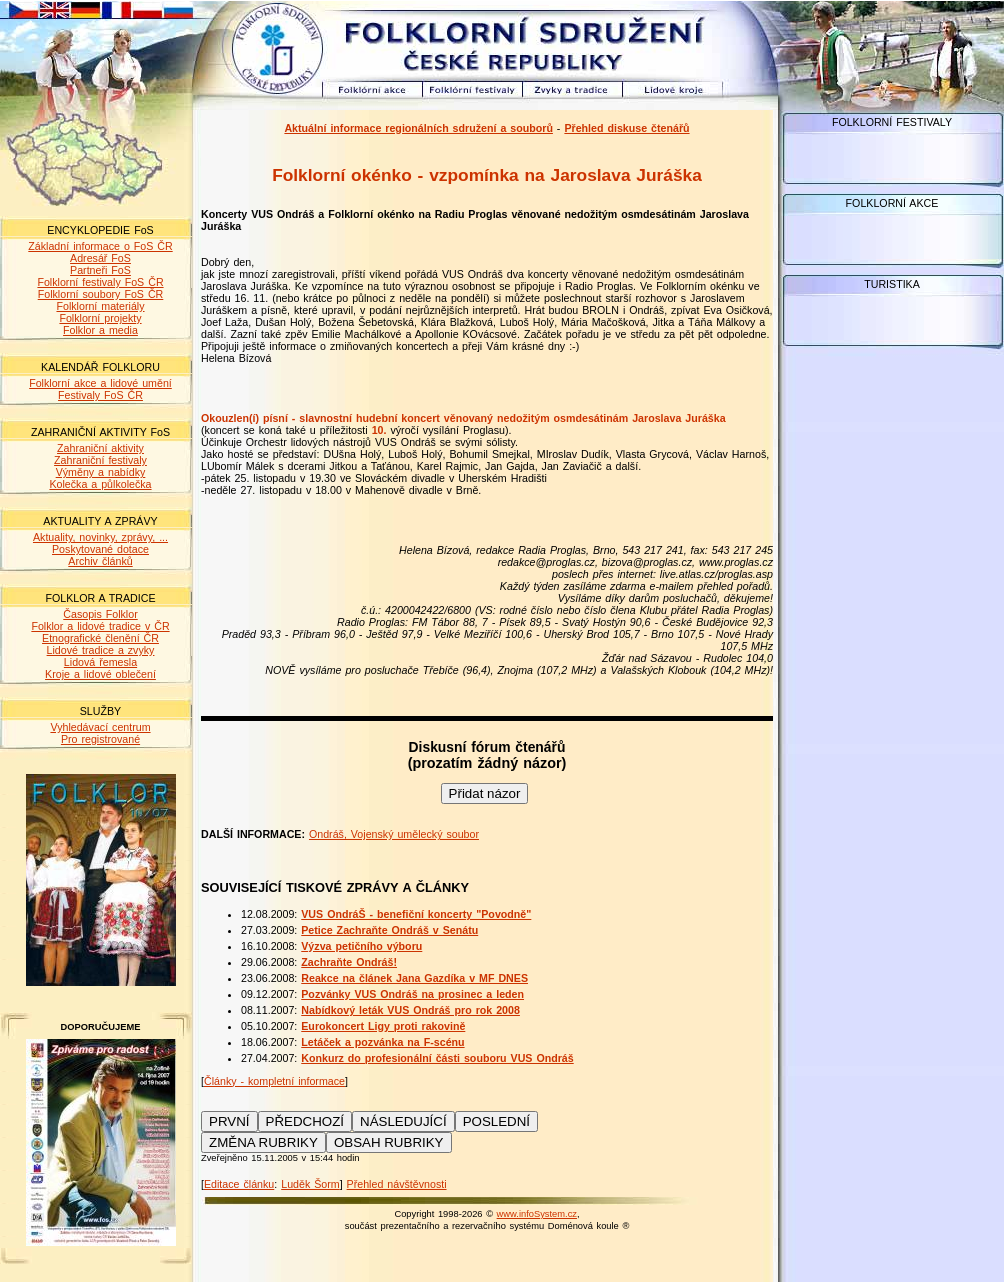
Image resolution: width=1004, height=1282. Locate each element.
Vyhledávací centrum (100, 727)
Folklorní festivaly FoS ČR (100, 282)
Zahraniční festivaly (100, 460)
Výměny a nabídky (101, 472)
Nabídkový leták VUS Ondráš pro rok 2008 (410, 1010)
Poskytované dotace (100, 549)
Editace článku (239, 1184)
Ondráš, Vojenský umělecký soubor (394, 834)
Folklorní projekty (100, 318)
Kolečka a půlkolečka (100, 484)
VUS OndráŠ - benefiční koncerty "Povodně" (416, 914)
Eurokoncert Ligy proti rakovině (383, 1026)
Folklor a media (100, 330)
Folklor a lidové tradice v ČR (100, 626)
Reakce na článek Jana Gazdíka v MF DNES (414, 978)
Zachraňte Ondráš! (349, 962)
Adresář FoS (100, 258)
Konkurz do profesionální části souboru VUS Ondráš (437, 1058)
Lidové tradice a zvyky (101, 650)
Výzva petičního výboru (361, 946)
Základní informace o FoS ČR (100, 246)
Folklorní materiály (100, 306)
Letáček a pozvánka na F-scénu (382, 1042)
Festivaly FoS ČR (100, 395)
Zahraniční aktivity (100, 448)
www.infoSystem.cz (537, 1214)
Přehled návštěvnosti (397, 1184)
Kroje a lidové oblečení (100, 674)
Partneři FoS (100, 270)
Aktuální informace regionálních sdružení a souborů (418, 128)
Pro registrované (100, 739)
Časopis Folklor (100, 614)
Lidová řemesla (100, 662)
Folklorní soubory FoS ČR (101, 294)
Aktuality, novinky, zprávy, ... (100, 537)
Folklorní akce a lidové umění (100, 383)
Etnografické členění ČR (100, 638)
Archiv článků (100, 561)
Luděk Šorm (310, 1184)
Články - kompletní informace (274, 1081)
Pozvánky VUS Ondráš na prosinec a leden (412, 994)
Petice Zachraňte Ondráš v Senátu (389, 930)
